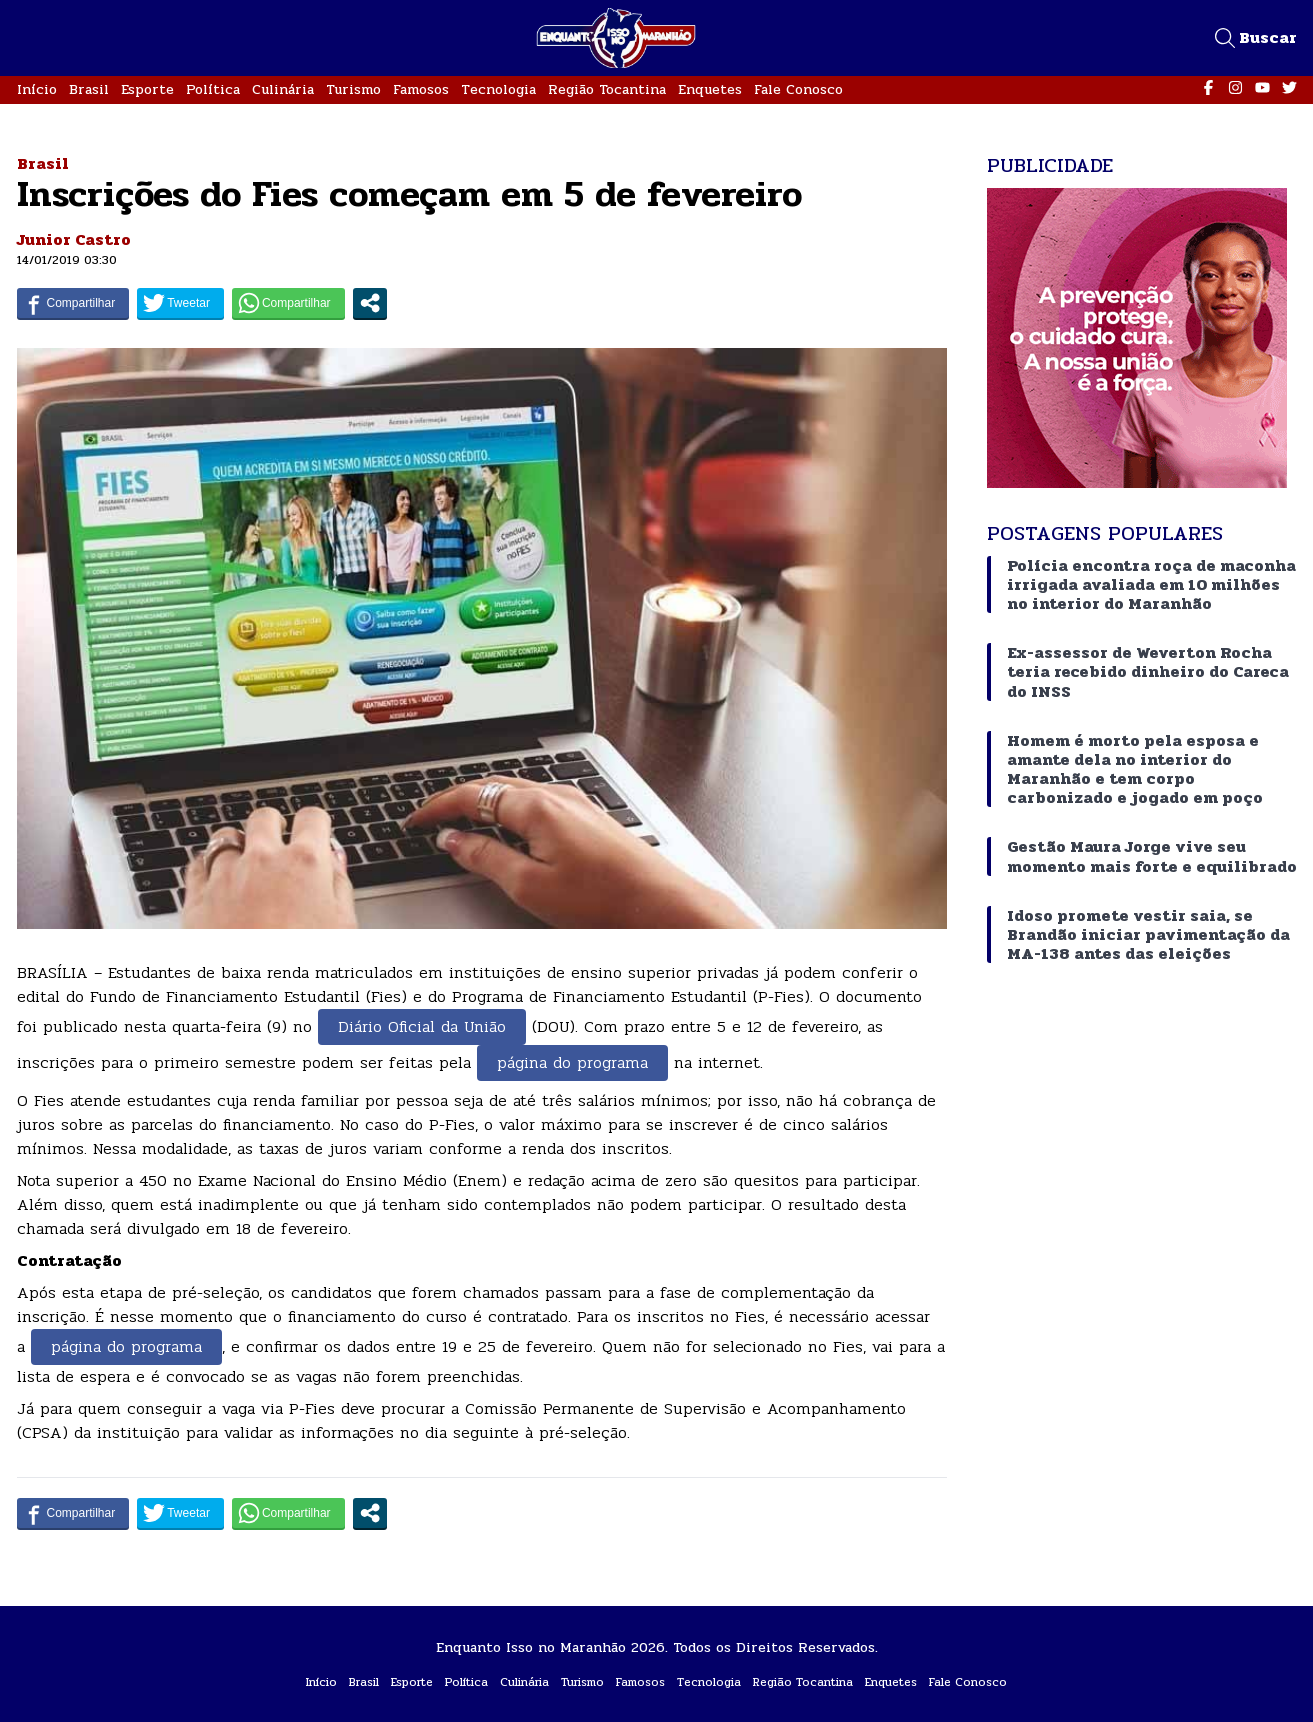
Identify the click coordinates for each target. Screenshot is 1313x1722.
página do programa (572, 1062)
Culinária (283, 89)
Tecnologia (498, 89)
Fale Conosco (798, 89)
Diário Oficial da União (422, 1026)
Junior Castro (74, 239)
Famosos (421, 89)
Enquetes (710, 89)
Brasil (89, 89)
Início (37, 89)
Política (213, 89)
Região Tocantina (607, 89)
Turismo (353, 89)
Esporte (147, 89)
